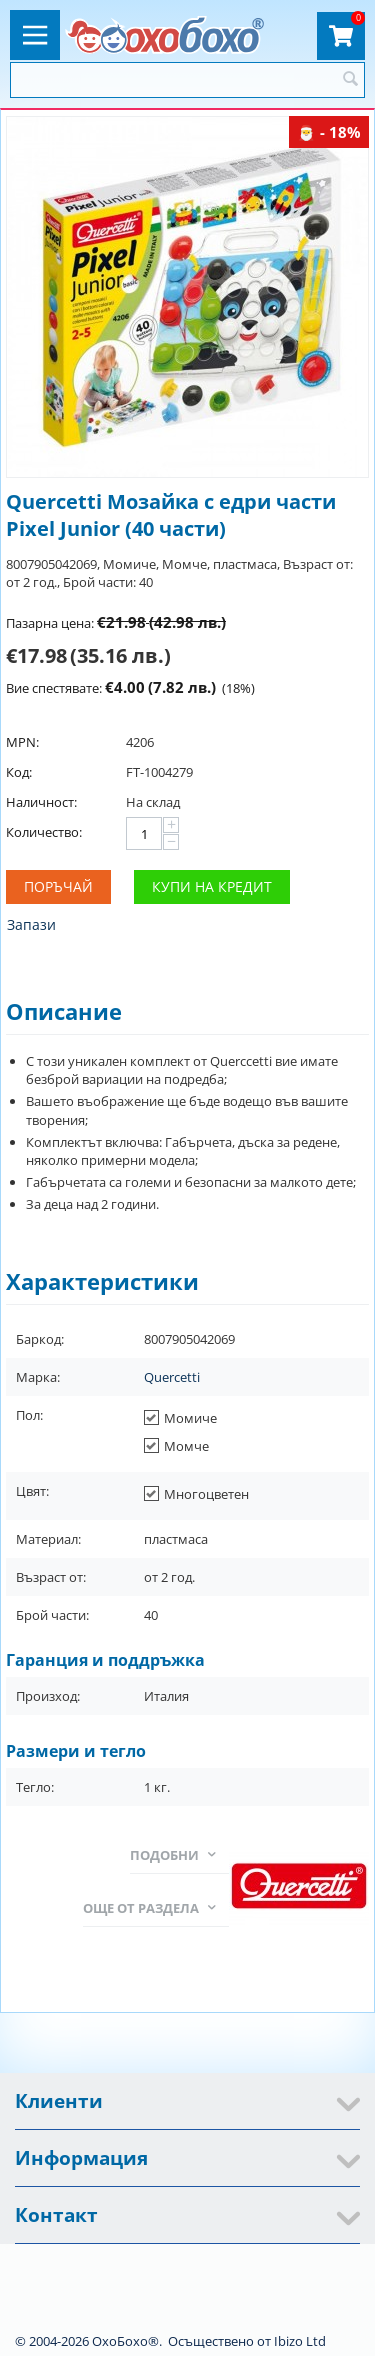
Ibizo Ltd (300, 2341)
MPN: (22, 742)
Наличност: (41, 802)
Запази (31, 924)
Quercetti (172, 1377)
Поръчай (58, 886)
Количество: (44, 832)
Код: (19, 772)
